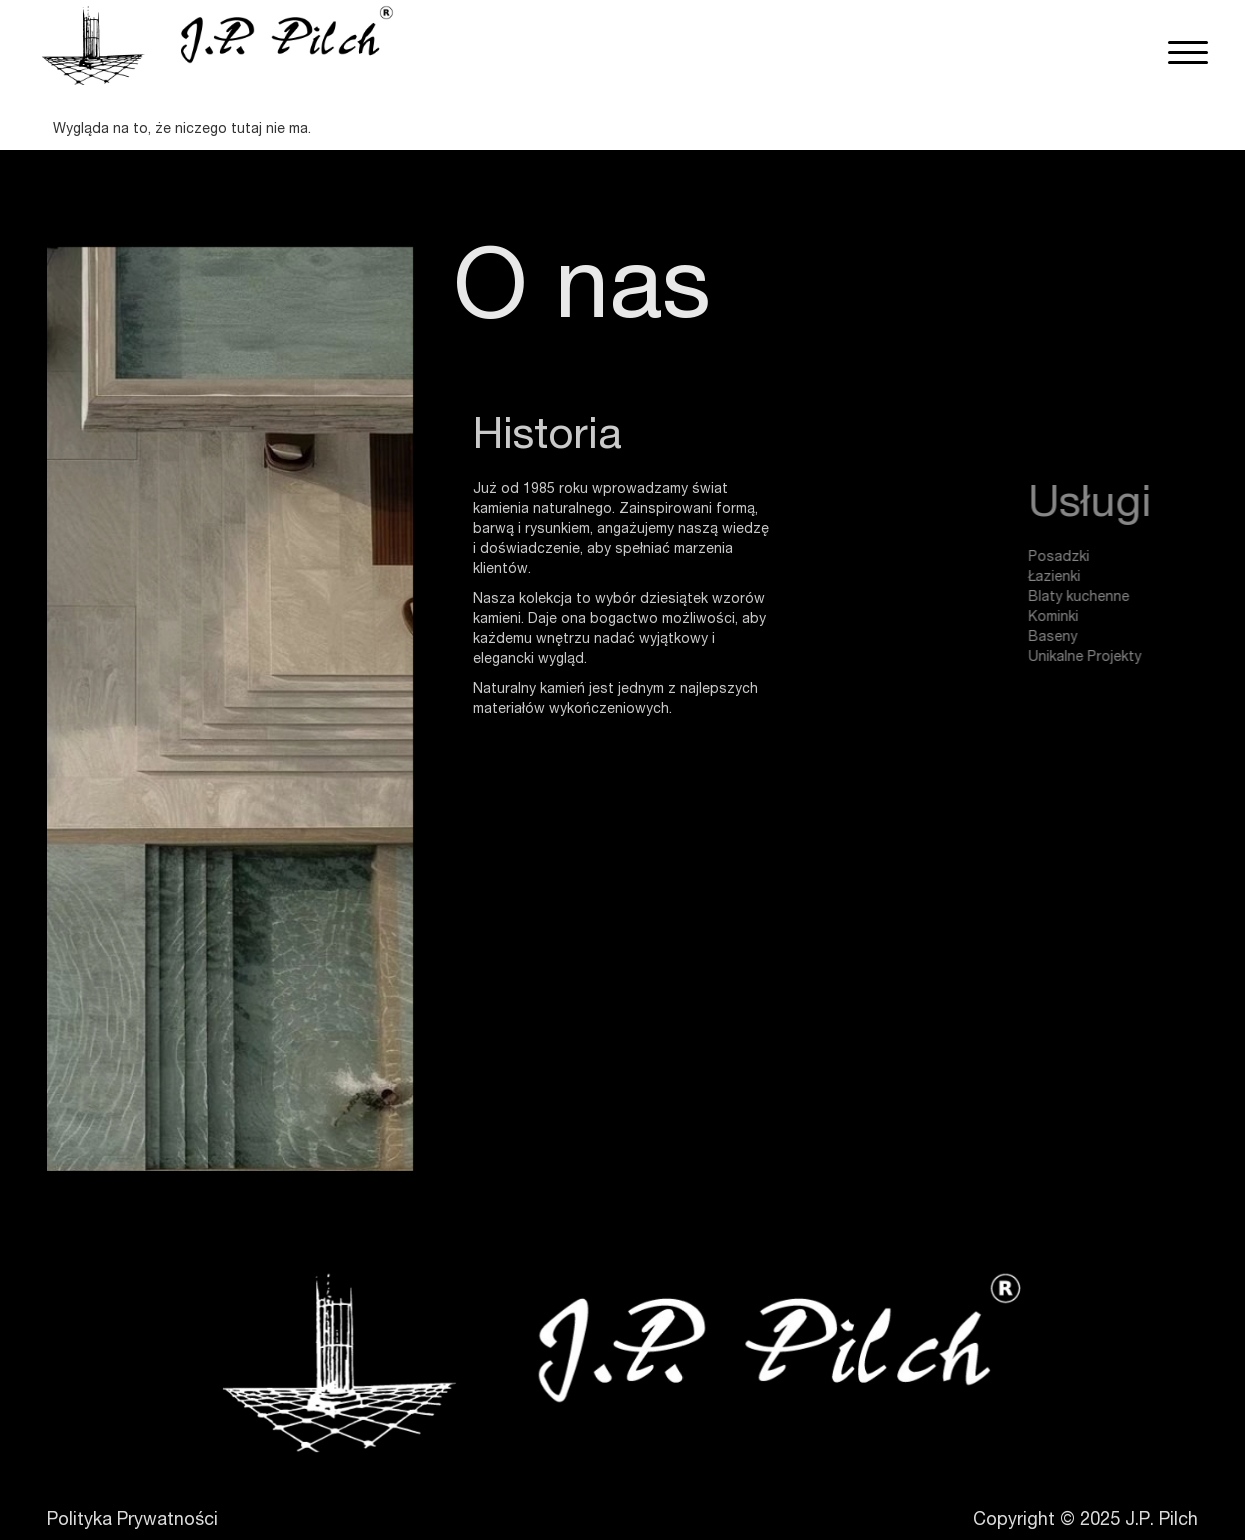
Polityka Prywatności (132, 1521)
